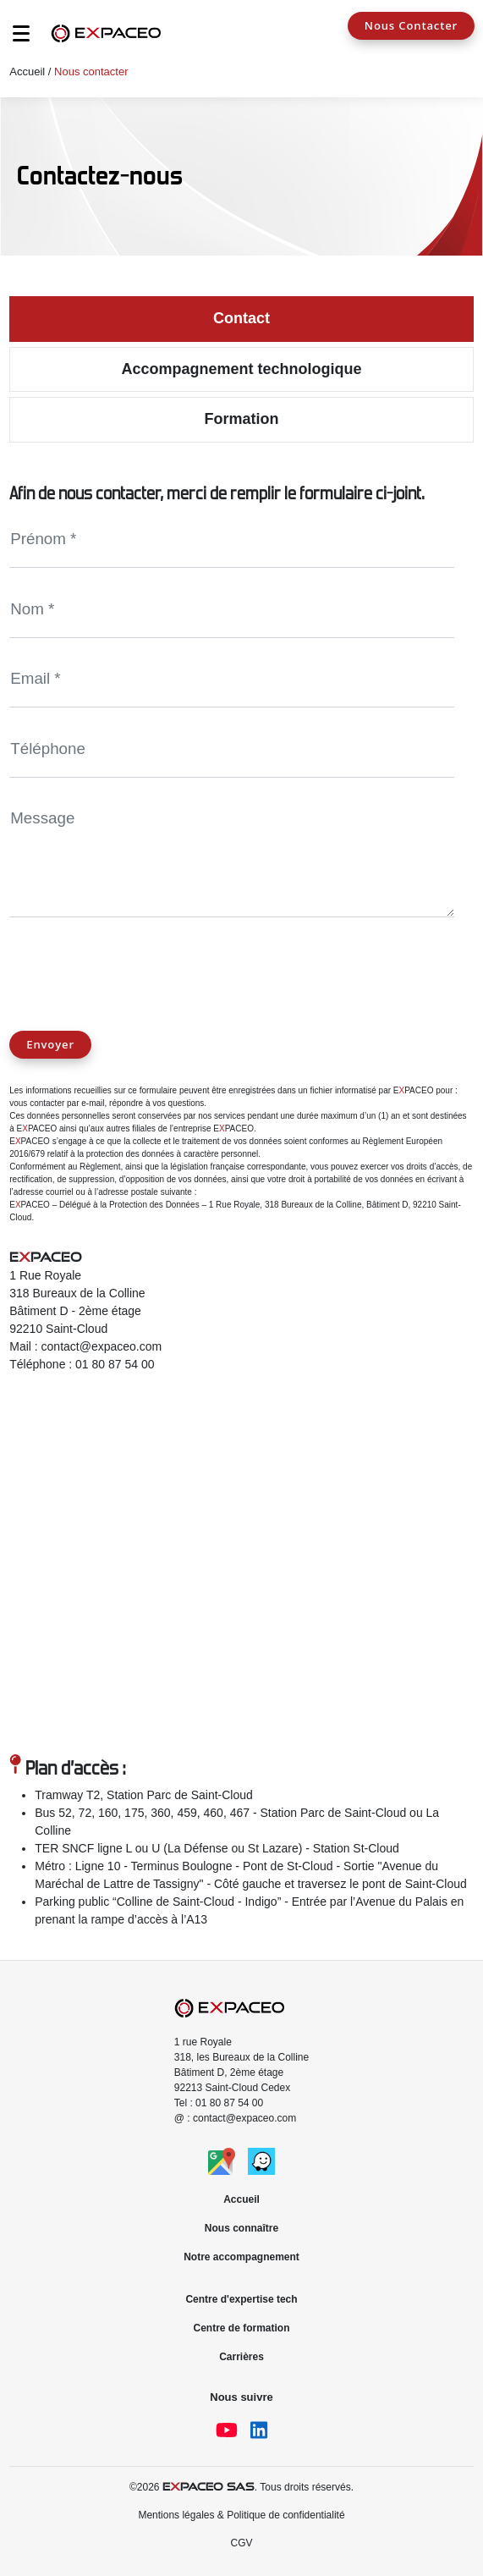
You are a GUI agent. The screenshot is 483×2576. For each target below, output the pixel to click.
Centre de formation (241, 2328)
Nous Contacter (411, 25)
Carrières (241, 2357)
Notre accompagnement (241, 2257)
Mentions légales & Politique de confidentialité (241, 2515)
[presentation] (137, 963)
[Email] (231, 679)
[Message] (231, 853)
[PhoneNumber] (231, 749)
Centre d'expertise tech (241, 2299)
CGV (241, 2543)
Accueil (27, 71)
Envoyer (50, 1044)
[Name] (231, 540)
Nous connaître (241, 2228)
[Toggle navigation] (12, 38)
